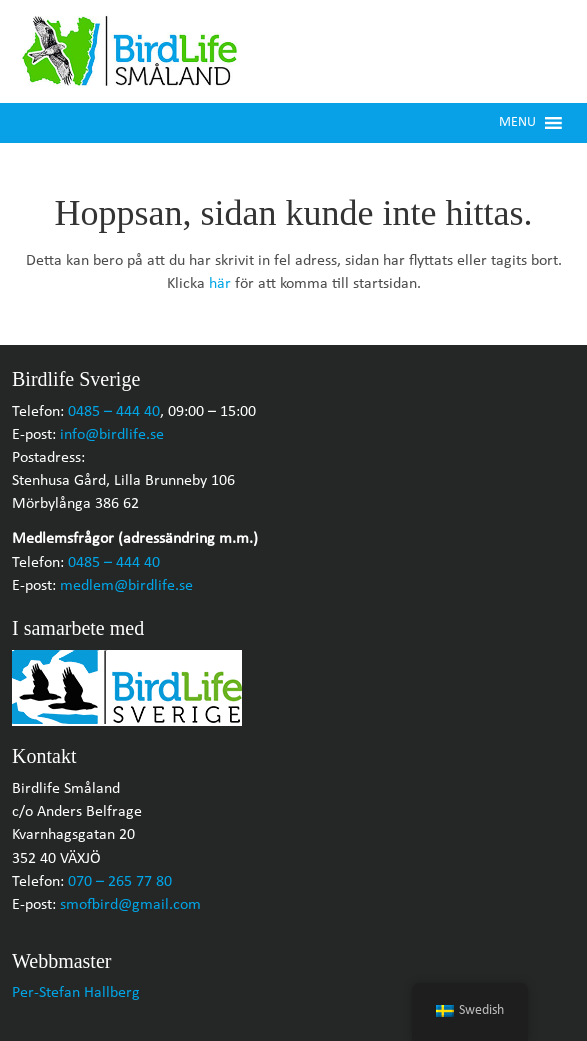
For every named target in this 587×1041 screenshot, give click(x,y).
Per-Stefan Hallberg (76, 993)
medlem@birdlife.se (126, 586)
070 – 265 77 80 (120, 882)
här (220, 284)
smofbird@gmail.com (130, 905)
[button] (517, 123)
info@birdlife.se (112, 435)
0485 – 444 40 (114, 412)
